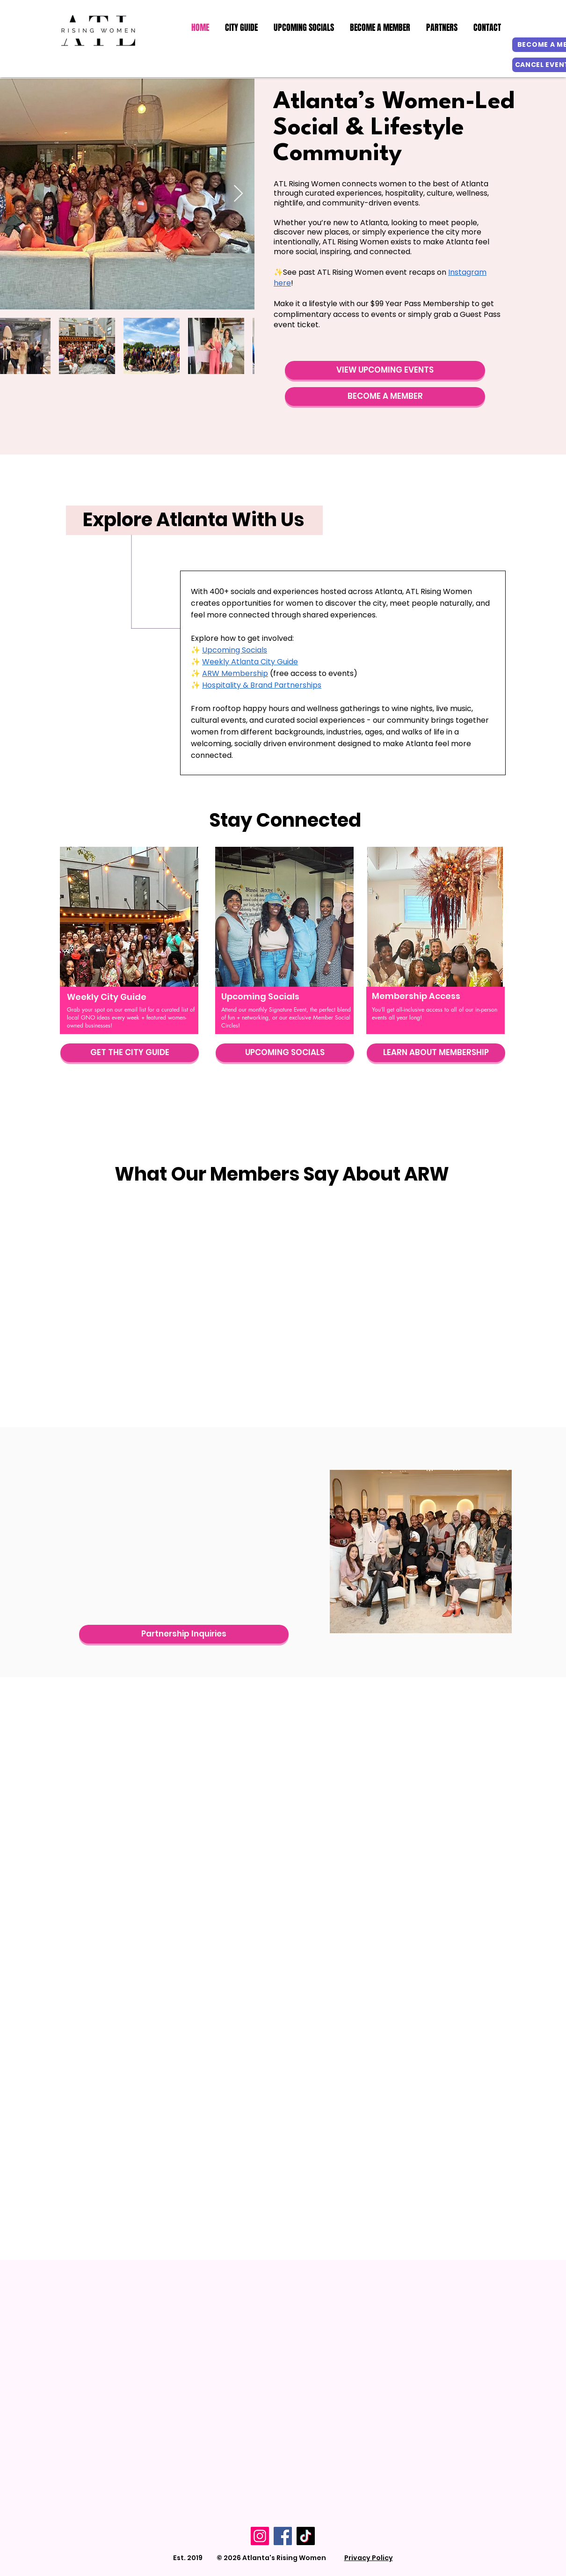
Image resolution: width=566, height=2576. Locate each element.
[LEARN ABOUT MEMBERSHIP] (436, 1052)
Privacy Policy (368, 2557)
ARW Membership (235, 673)
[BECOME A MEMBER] (385, 396)
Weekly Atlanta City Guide (250, 661)
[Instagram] (260, 2536)
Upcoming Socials (234, 650)
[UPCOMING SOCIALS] (285, 1052)
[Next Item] (238, 194)
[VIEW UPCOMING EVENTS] (385, 370)
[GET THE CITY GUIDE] (129, 1052)
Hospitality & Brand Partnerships (261, 685)
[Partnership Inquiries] (184, 1634)
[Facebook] (283, 2536)
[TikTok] (306, 2536)
